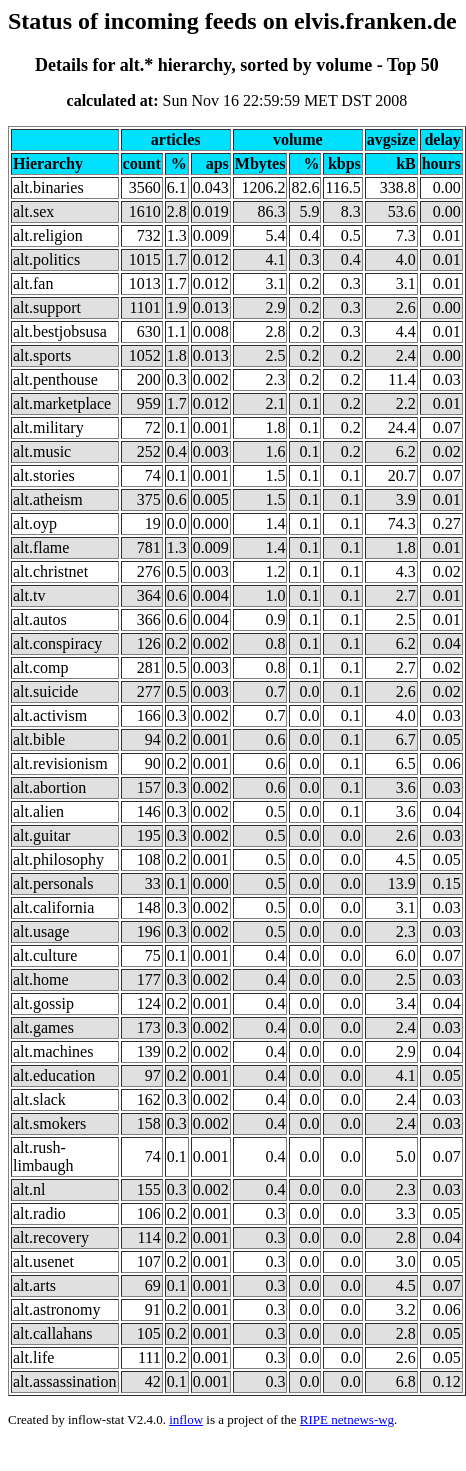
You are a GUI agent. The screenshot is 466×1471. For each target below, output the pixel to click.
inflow (186, 1419)
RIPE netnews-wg (347, 1419)
